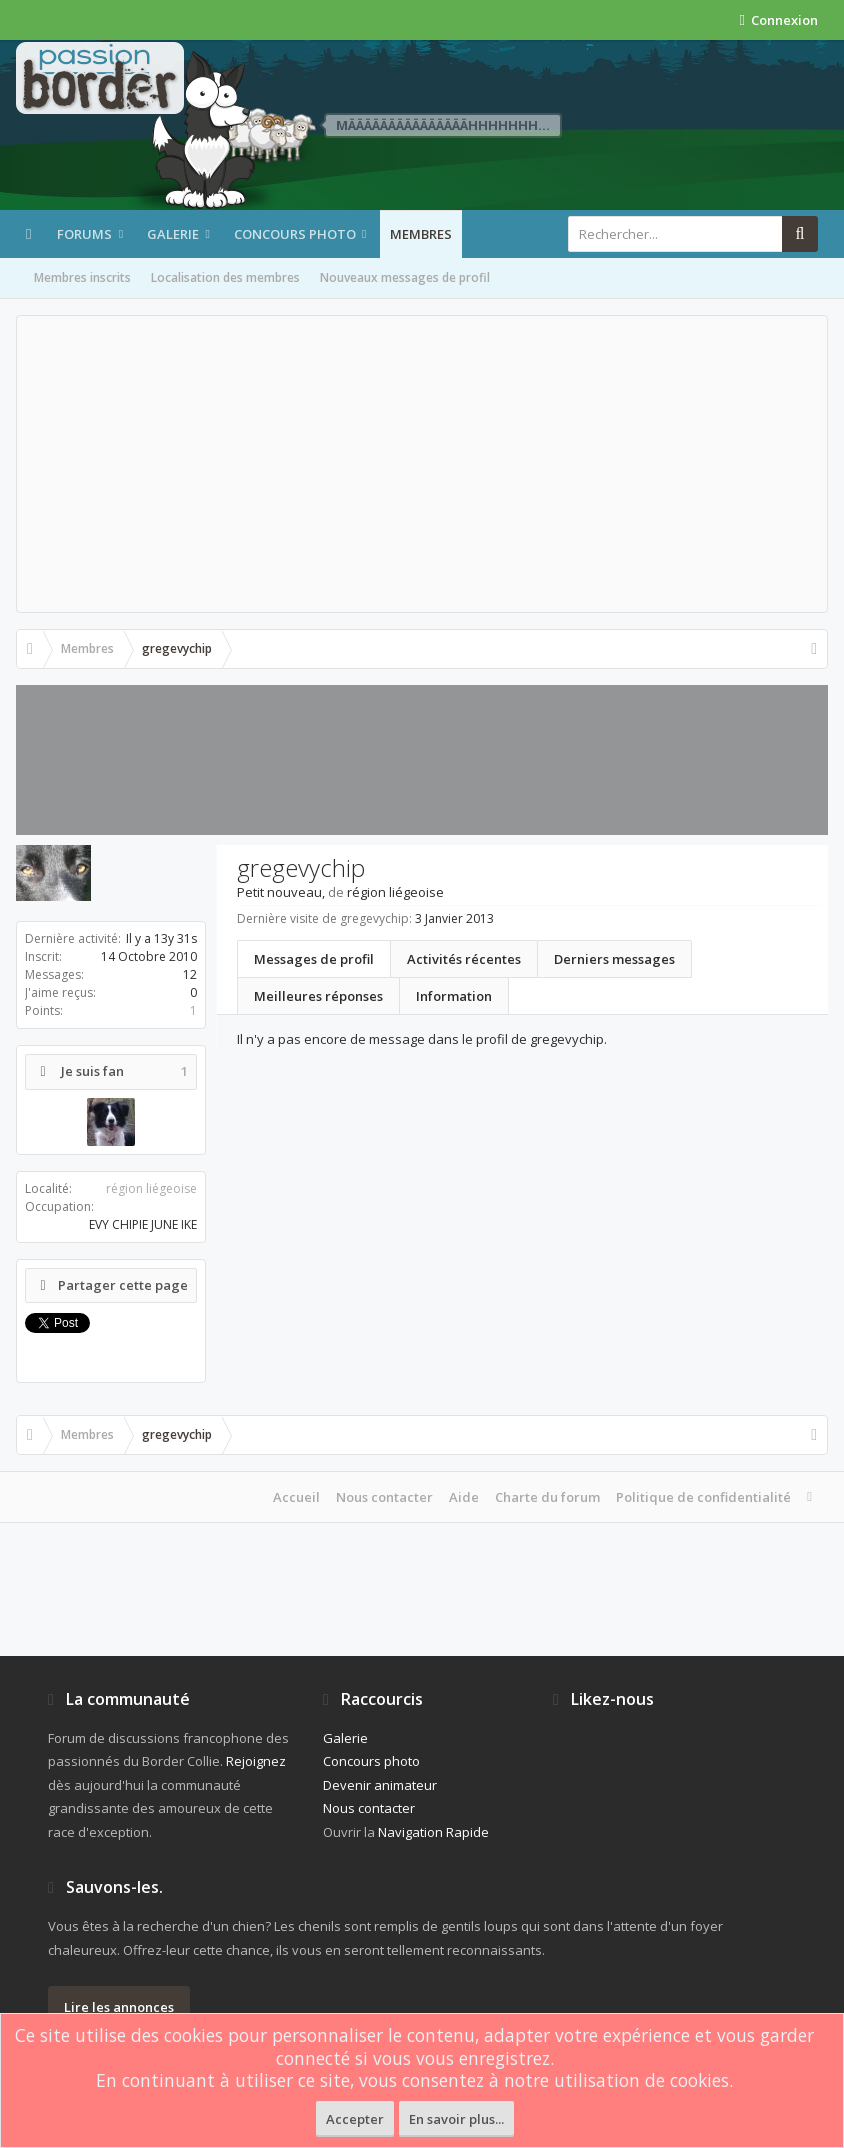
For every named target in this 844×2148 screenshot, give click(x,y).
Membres (421, 234)
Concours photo (295, 234)
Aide (464, 1497)
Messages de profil (314, 959)
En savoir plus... (456, 2119)
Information (454, 996)
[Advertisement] (422, 464)
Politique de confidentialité (703, 1497)
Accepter (355, 2119)
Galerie (173, 234)
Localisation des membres (225, 277)
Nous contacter (384, 1497)
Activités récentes (464, 959)
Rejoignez (256, 1761)
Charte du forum (547, 1497)
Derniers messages (614, 959)
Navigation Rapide (433, 1832)
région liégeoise (151, 1188)
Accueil (296, 1497)
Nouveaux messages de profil (405, 277)
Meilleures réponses (318, 996)
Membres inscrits (82, 277)
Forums (84, 234)
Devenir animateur (380, 1785)
